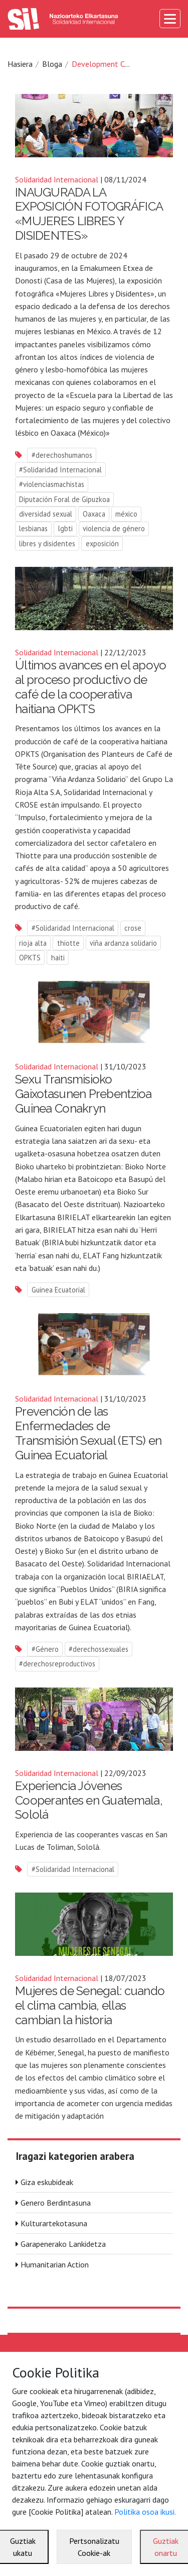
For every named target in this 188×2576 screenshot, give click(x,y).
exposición (102, 543)
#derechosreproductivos (57, 1663)
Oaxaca (94, 514)
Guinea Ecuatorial (58, 1290)
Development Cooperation (116, 64)
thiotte (68, 943)
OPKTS (30, 957)
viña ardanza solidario (123, 943)
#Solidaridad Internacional (60, 469)
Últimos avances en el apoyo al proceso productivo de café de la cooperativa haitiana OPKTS (90, 687)
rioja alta (33, 943)
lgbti (65, 528)
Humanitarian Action (55, 2264)
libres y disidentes (47, 543)
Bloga (52, 64)
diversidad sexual (45, 514)
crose (132, 928)
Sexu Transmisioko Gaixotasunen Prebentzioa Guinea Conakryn (83, 1094)
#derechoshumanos (62, 455)
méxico (126, 514)
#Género (45, 1649)
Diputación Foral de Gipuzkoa (64, 499)
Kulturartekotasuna (54, 2223)
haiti (58, 957)
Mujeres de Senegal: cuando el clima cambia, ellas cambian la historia (89, 2005)
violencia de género (114, 528)
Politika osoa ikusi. (145, 2512)
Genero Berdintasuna (56, 2203)
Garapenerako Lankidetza (63, 2244)
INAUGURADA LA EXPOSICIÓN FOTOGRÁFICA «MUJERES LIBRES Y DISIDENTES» (88, 214)
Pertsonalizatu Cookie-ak (94, 2547)
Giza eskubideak (47, 2182)
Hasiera (20, 64)
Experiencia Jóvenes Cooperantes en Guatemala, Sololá (88, 1800)
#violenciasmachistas (51, 484)
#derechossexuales (98, 1649)
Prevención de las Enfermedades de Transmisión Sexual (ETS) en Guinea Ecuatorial (88, 1433)
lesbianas (33, 528)
